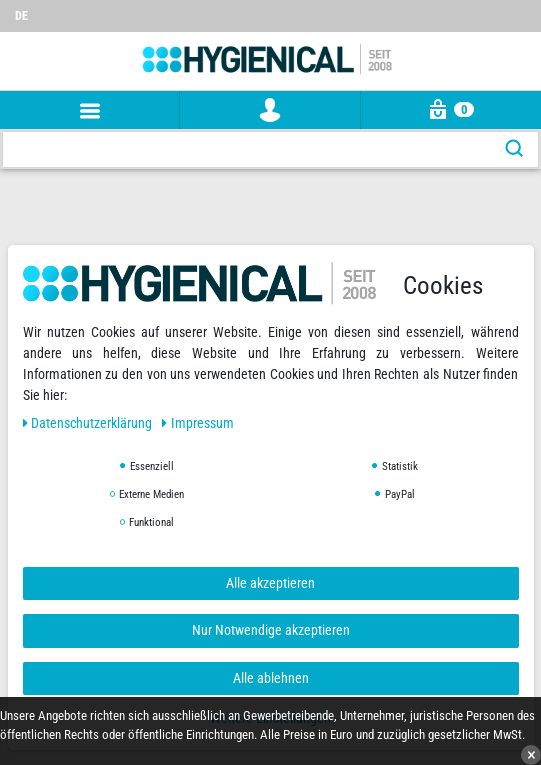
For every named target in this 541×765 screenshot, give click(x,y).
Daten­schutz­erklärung (89, 423)
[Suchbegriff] (247, 149)
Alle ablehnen (271, 678)
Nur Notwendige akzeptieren (271, 630)
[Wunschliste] (526, 7)
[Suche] (514, 149)
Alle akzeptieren (270, 583)
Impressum (198, 423)
